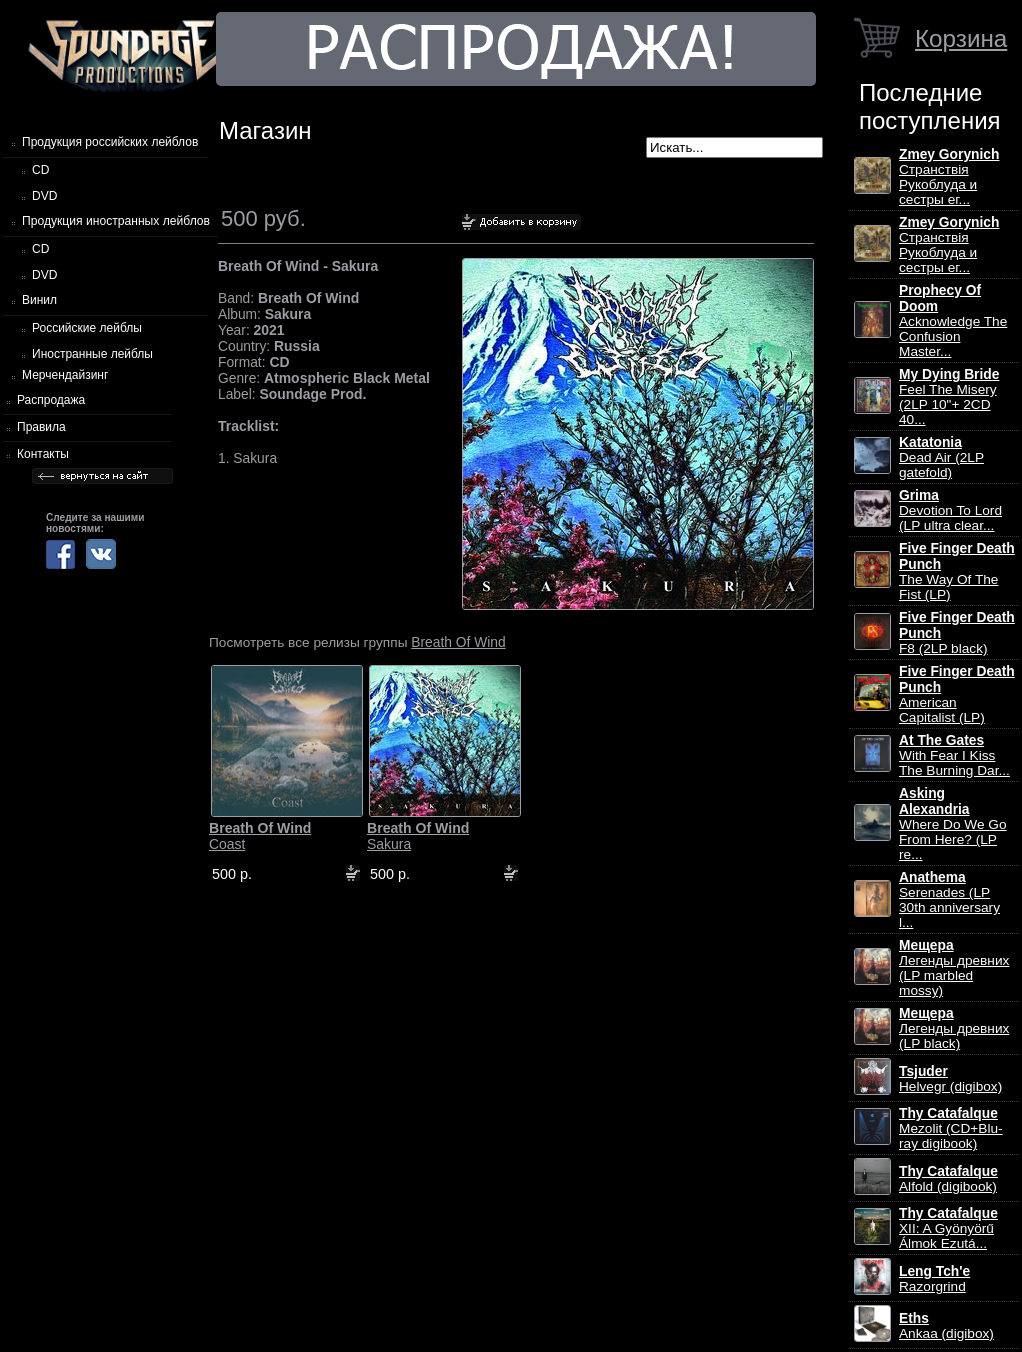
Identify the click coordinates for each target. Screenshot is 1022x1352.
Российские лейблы (87, 328)
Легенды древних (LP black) (954, 1028)
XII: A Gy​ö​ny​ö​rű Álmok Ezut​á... (948, 1228)
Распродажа (51, 400)
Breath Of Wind (458, 642)
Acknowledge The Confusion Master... (953, 321)
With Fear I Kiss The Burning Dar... (954, 755)
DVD (44, 196)
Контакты (43, 454)
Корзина (961, 38)
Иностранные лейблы (92, 354)
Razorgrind (934, 1279)
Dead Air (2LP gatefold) (941, 457)
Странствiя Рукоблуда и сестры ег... (949, 177)
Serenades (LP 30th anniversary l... (949, 900)
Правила (41, 427)
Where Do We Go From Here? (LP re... (953, 824)
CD (40, 170)
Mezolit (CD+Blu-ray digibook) (951, 1128)
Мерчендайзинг (65, 375)
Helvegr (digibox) (950, 1079)
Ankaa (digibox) (946, 1326)
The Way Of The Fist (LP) (957, 571)
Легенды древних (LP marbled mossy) (954, 968)
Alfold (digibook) (948, 1179)
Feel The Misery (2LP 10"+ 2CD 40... (949, 397)
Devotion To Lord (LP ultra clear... (950, 510)
